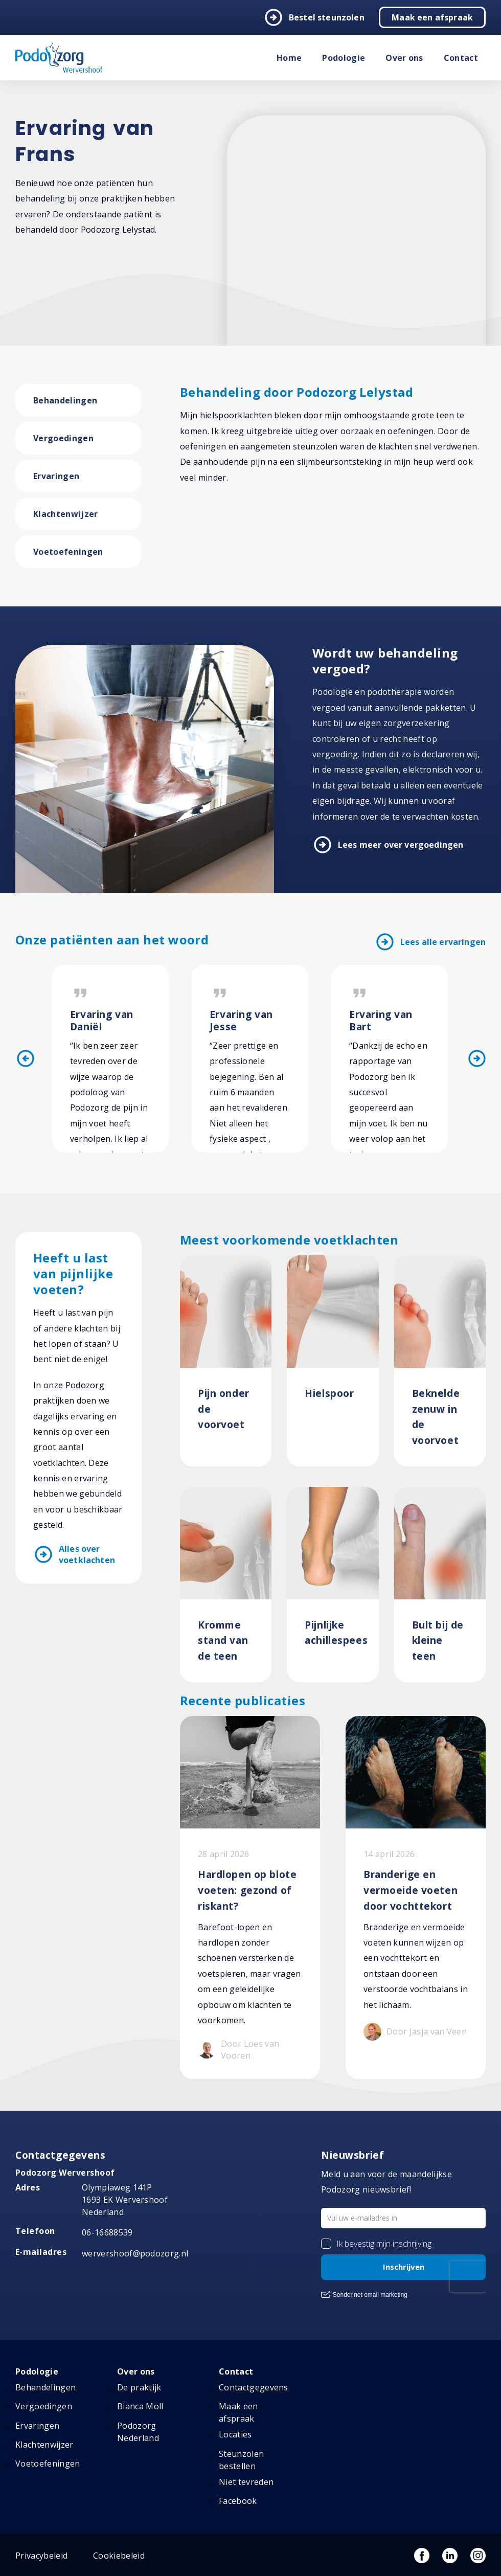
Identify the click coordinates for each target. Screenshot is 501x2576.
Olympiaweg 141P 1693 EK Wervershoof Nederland (125, 2200)
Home (289, 57)
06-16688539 (107, 2232)
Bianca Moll (140, 2406)
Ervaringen (56, 476)
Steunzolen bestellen (241, 2460)
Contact (461, 57)
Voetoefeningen (68, 551)
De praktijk (139, 2387)
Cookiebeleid (119, 2555)
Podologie (343, 57)
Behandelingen (65, 400)
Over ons (404, 57)
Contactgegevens (253, 2387)
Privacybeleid (41, 2555)
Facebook (238, 2500)
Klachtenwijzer (65, 513)
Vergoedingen (63, 438)
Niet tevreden (246, 2482)
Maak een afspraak (432, 17)
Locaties (235, 2434)
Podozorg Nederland (138, 2432)
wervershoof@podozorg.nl (135, 2253)
